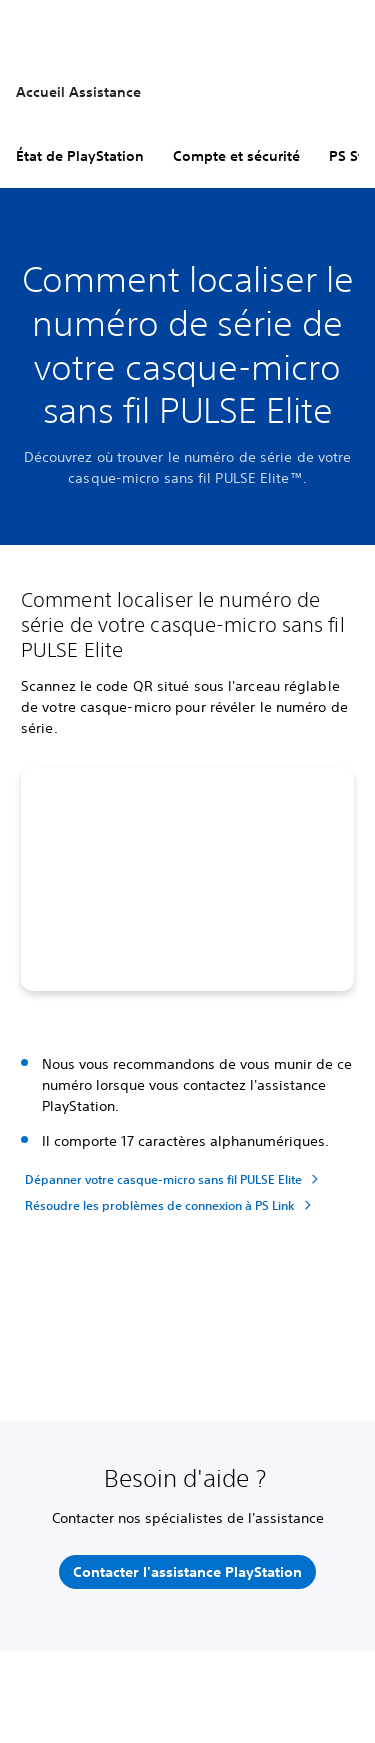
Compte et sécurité (236, 156)
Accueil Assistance (78, 92)
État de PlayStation (80, 156)
